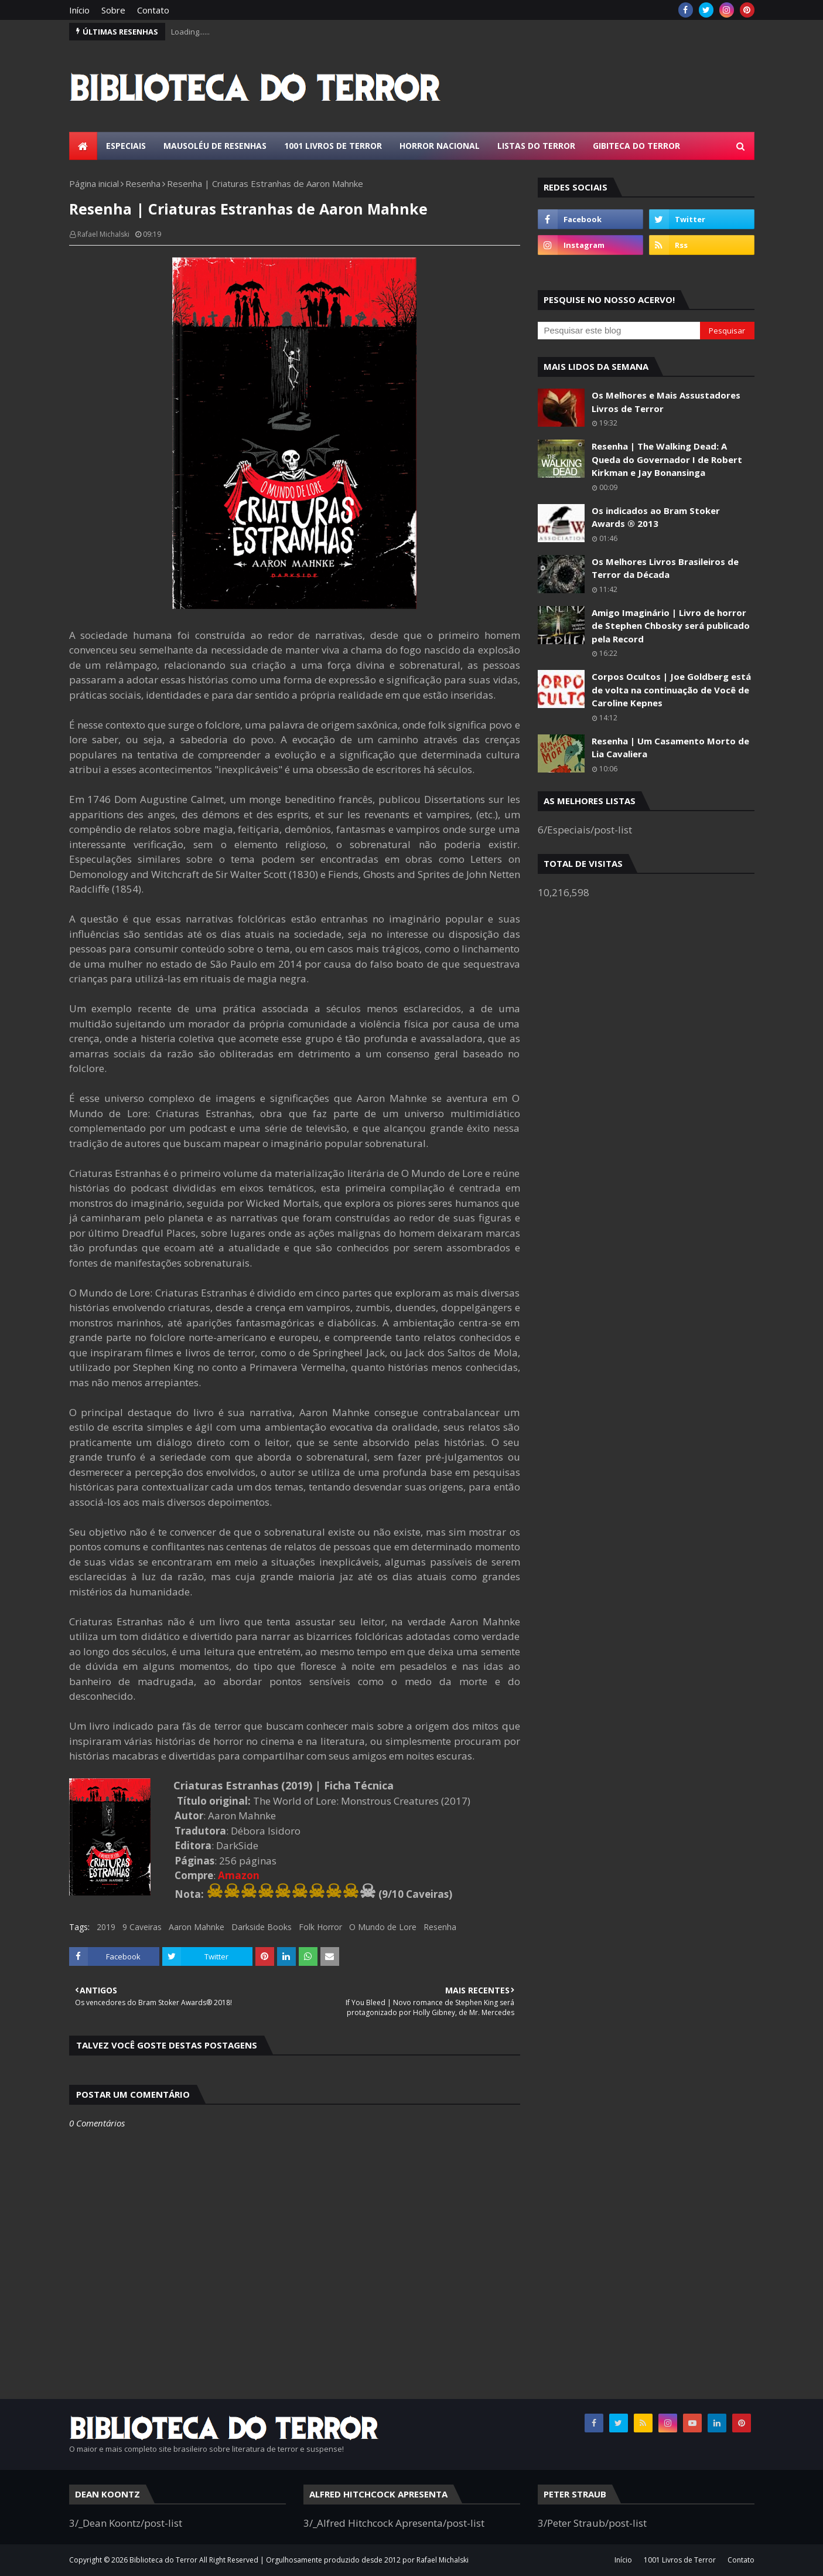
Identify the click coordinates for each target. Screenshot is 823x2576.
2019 (106, 1926)
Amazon (238, 1875)
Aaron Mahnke (196, 1926)
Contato (153, 10)
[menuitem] (83, 146)
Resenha (142, 183)
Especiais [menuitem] (126, 145)
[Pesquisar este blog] (619, 330)
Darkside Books (261, 1926)
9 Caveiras (142, 1926)
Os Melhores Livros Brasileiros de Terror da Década (665, 568)
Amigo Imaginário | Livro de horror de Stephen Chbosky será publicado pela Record (671, 626)
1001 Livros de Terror (680, 2560)
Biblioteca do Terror (163, 2560)
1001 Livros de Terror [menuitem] (333, 145)
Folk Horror (320, 1926)
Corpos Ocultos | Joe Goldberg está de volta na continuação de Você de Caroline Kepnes (671, 690)
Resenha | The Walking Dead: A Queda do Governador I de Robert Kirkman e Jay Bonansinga (667, 459)
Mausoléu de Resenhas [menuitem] (215, 145)
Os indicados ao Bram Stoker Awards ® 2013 (656, 517)
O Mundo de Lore (382, 1926)
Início (79, 10)
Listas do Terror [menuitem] (536, 145)
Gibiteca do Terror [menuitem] (636, 145)
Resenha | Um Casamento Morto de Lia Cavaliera (670, 747)
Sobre (113, 10)
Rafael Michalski (103, 234)
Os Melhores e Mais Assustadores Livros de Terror (666, 401)
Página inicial (94, 183)
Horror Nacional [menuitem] (439, 145)
